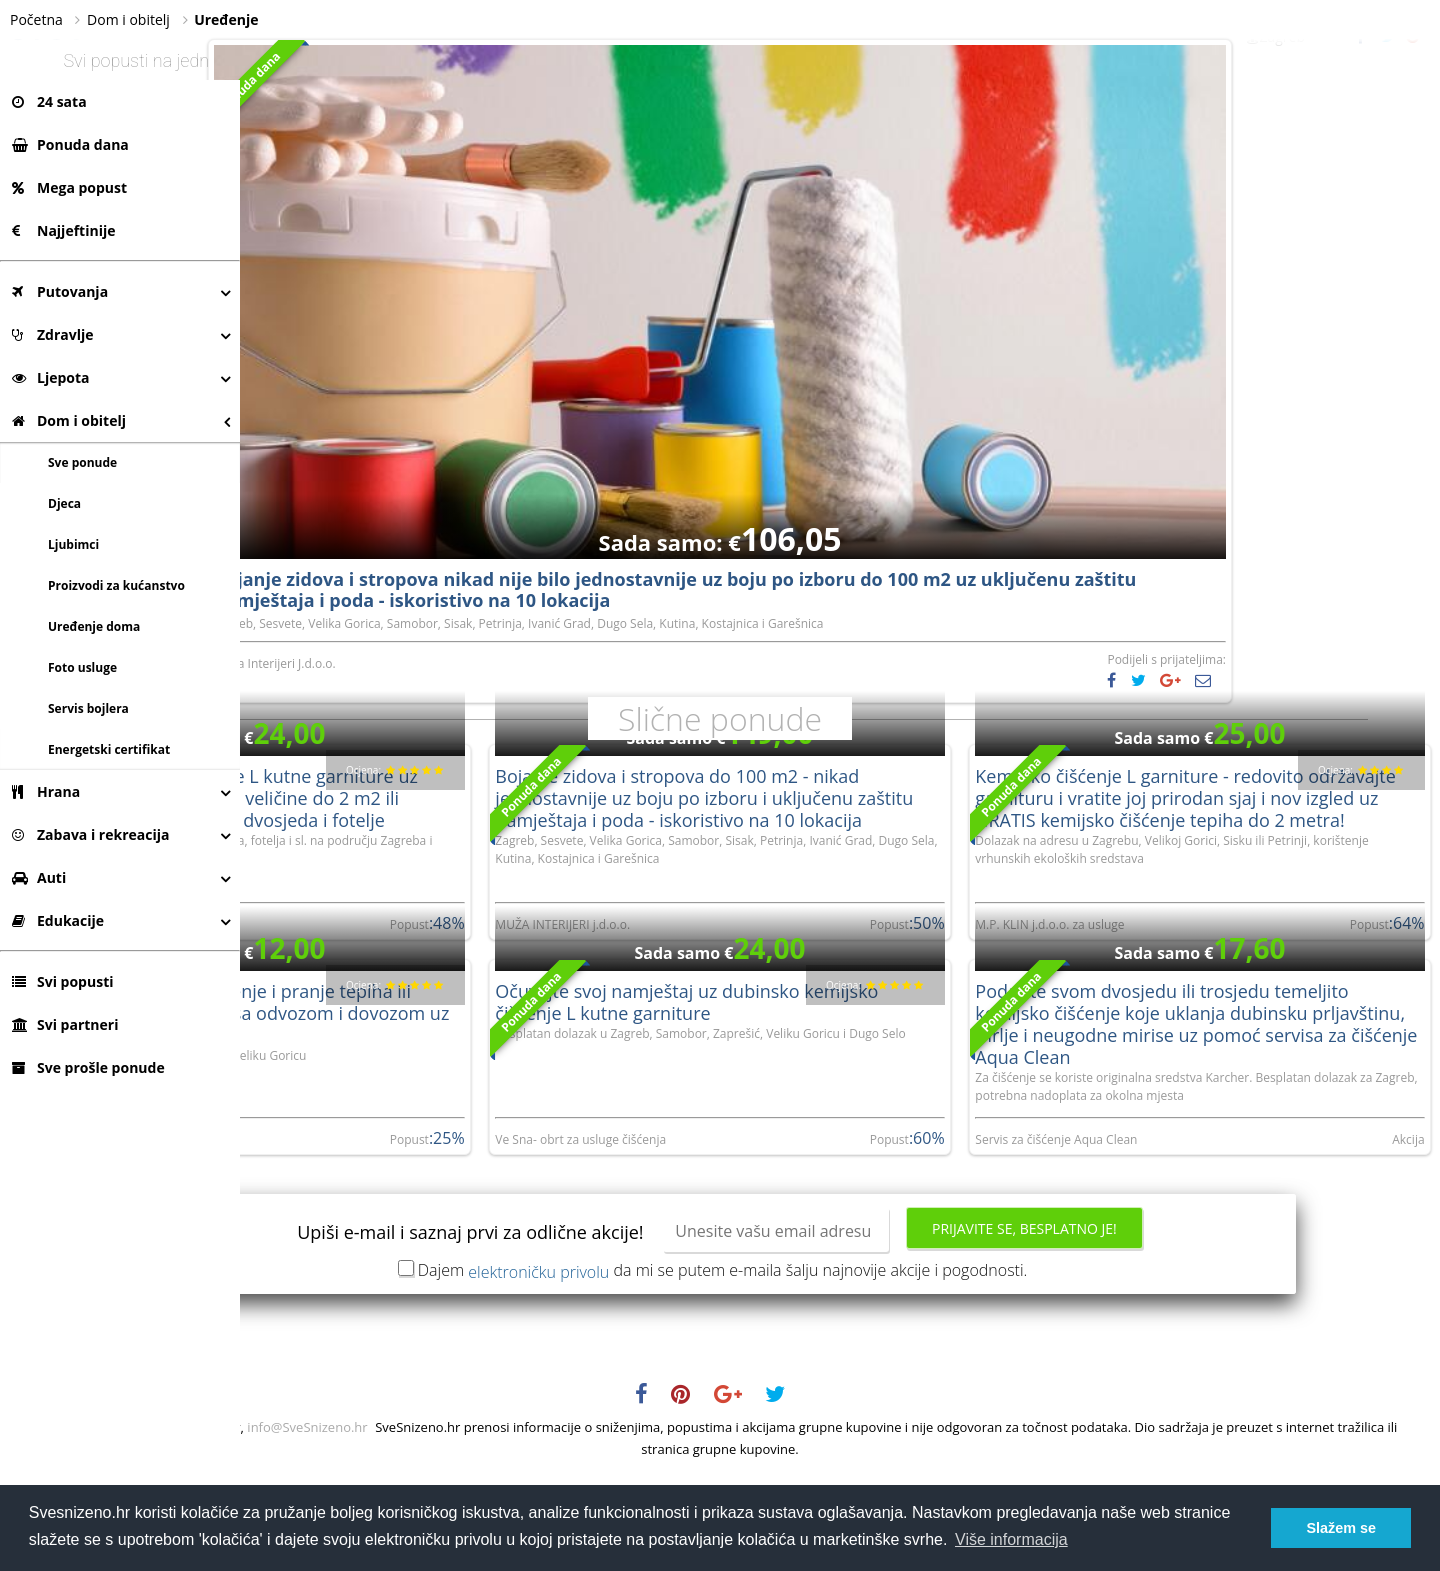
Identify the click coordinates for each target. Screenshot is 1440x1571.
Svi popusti (62, 981)
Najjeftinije (63, 230)
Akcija (1410, 1232)
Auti (39, 877)
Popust (570, 1214)
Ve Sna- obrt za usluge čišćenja (739, 1214)
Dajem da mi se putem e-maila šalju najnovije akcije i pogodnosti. (843, 1362)
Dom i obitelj (69, 420)
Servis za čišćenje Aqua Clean (1135, 1232)
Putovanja (60, 291)
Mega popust (69, 187)
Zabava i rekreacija (90, 834)
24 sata (49, 101)
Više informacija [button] (1011, 1539)
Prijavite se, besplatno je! (1144, 1320)
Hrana (46, 791)
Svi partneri (65, 1024)
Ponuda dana (70, 144)
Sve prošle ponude (88, 1067)
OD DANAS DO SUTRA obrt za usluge (356, 1214)
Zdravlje (53, 334)
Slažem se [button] (1341, 1528)
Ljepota (51, 377)
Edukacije (58, 920)
